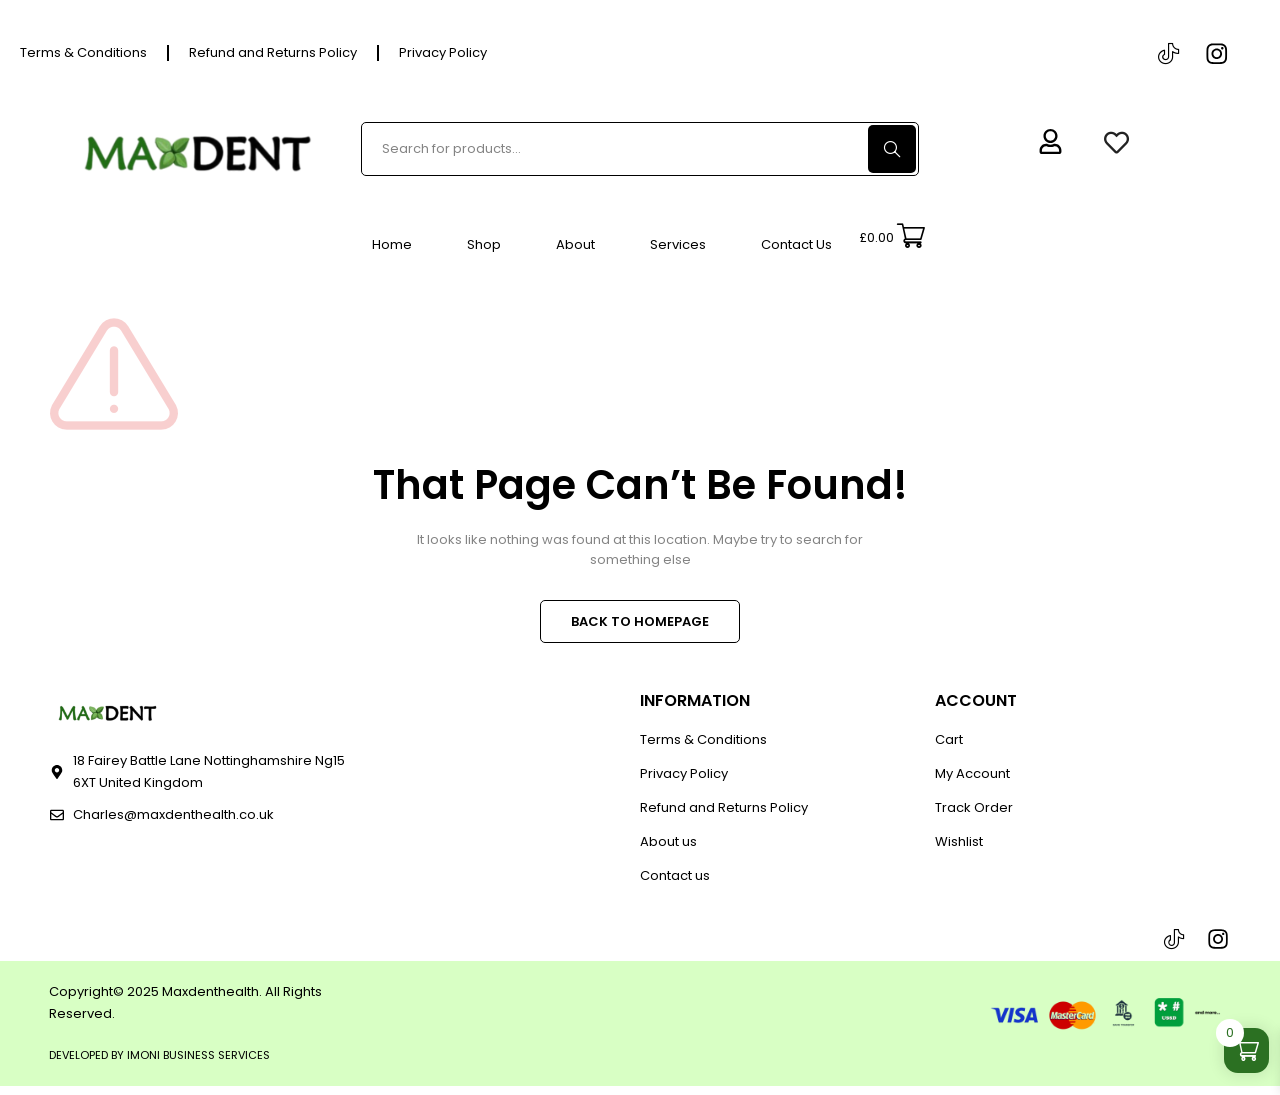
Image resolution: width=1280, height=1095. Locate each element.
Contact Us (796, 244)
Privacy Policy (443, 52)
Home (392, 244)
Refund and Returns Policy (273, 52)
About (575, 244)
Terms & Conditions (83, 52)
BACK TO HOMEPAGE (640, 622)
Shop (484, 244)
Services (678, 244)
